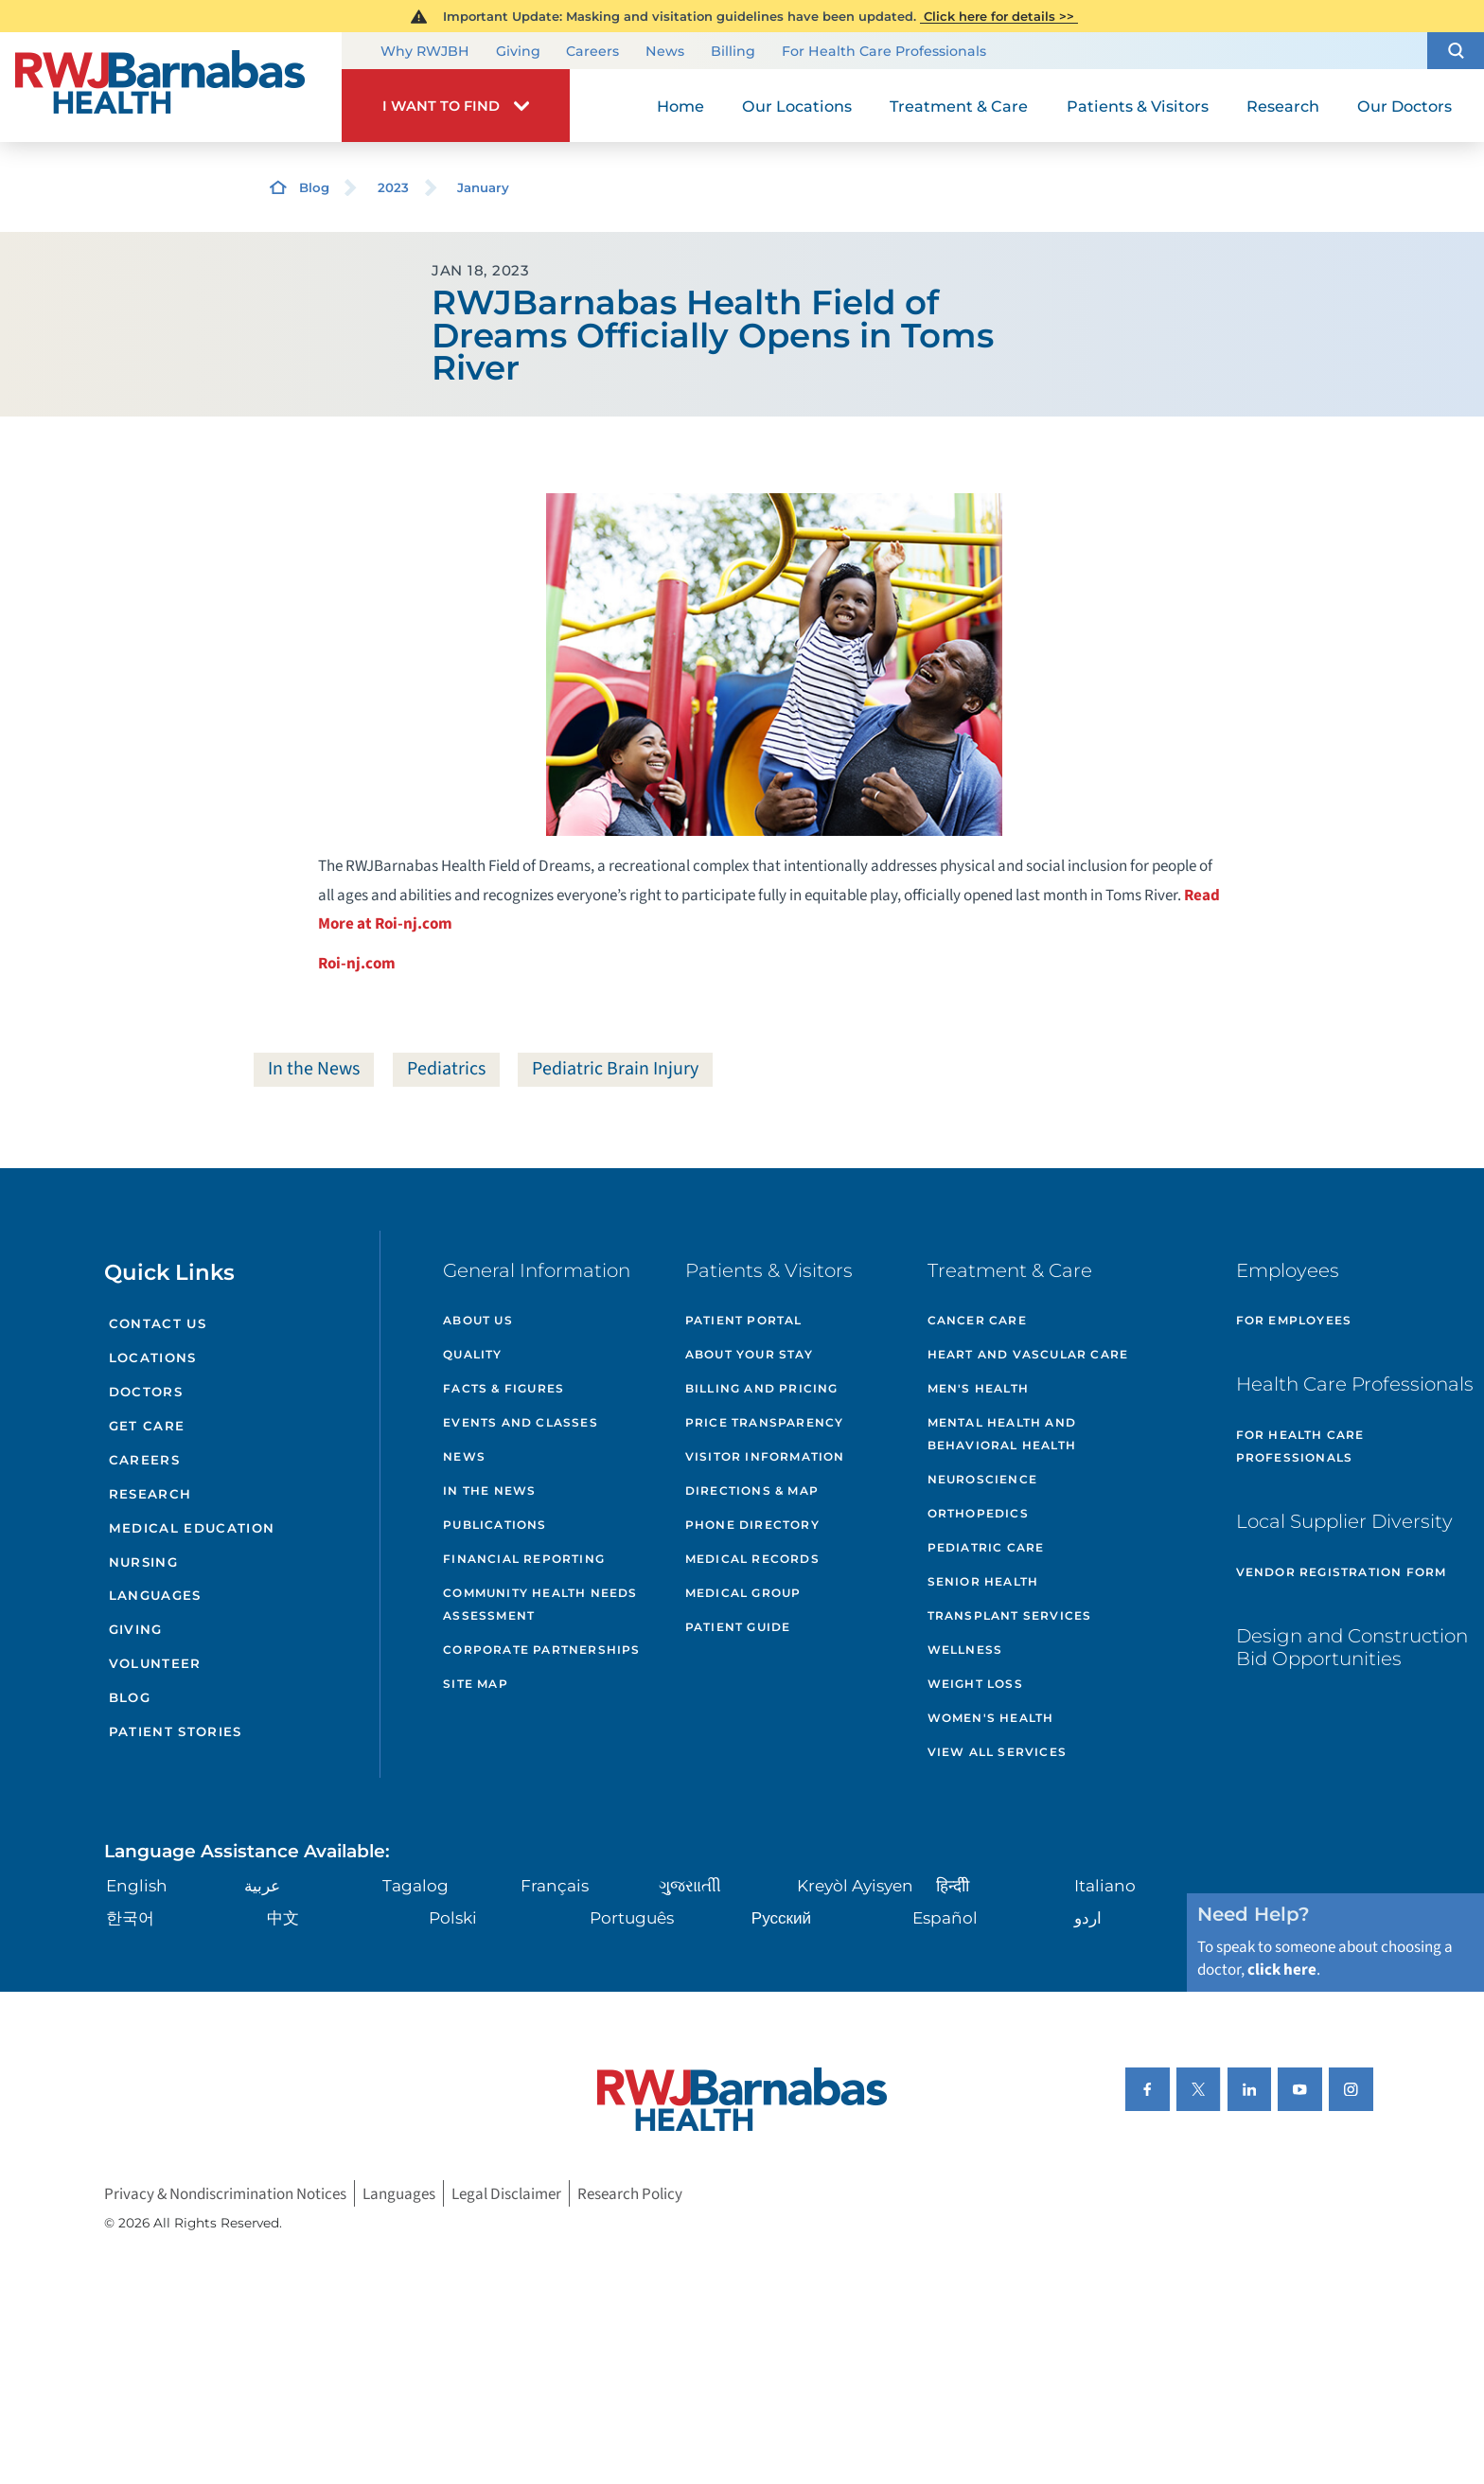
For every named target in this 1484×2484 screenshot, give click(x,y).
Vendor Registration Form (1341, 1572)
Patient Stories (175, 1731)
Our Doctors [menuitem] (1404, 106)
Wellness (965, 1649)
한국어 (130, 1917)
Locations (153, 1357)
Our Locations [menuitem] (797, 106)
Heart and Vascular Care (1028, 1354)
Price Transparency (764, 1422)
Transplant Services (1010, 1615)
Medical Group (743, 1593)
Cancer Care (977, 1320)
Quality (472, 1354)
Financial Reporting (524, 1559)
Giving (518, 52)
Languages (155, 1595)
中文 (283, 1917)
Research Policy (629, 2194)
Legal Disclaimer (506, 2194)
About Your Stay (749, 1354)
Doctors (146, 1391)
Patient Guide (738, 1627)
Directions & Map (752, 1490)
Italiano (1105, 1885)
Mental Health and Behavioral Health (1002, 1433)
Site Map (475, 1684)
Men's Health (978, 1388)
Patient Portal (744, 1320)
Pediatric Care (986, 1547)
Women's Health (991, 1718)
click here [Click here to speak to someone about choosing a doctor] (1281, 1969)
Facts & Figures (503, 1388)
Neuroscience (982, 1479)
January (483, 187)
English (137, 1885)
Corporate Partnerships (541, 1649)
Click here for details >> (999, 16)
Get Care (147, 1425)
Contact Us (157, 1323)
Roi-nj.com (357, 963)
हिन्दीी (952, 1885)
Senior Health (983, 1581)
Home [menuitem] (680, 106)
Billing (733, 52)
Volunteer (155, 1663)
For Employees (1294, 1320)
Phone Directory (752, 1524)
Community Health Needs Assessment (540, 1604)
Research (150, 1493)
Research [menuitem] (1282, 106)
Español (945, 1917)
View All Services (997, 1752)
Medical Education (192, 1527)
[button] (1455, 50)
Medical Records (752, 1559)
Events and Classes (520, 1422)
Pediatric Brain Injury (615, 1069)
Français (555, 1885)
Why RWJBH (424, 52)
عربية (262, 1885)
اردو (1088, 1917)
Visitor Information (765, 1456)
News (664, 52)
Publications (494, 1524)
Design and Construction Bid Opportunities (1352, 1647)
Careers (592, 52)
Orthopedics (978, 1513)
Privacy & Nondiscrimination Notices (225, 2194)
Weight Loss (975, 1684)
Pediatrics (446, 1069)
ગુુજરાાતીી (690, 1885)
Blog (314, 187)
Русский (781, 1917)
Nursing (143, 1562)
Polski (453, 1917)
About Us (478, 1320)
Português (632, 1917)
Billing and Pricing (762, 1388)
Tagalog (415, 1885)
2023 (393, 187)
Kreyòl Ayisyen (855, 1885)
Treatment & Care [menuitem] (959, 106)
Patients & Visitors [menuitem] (1138, 106)
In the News (314, 1069)
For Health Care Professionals (884, 52)
